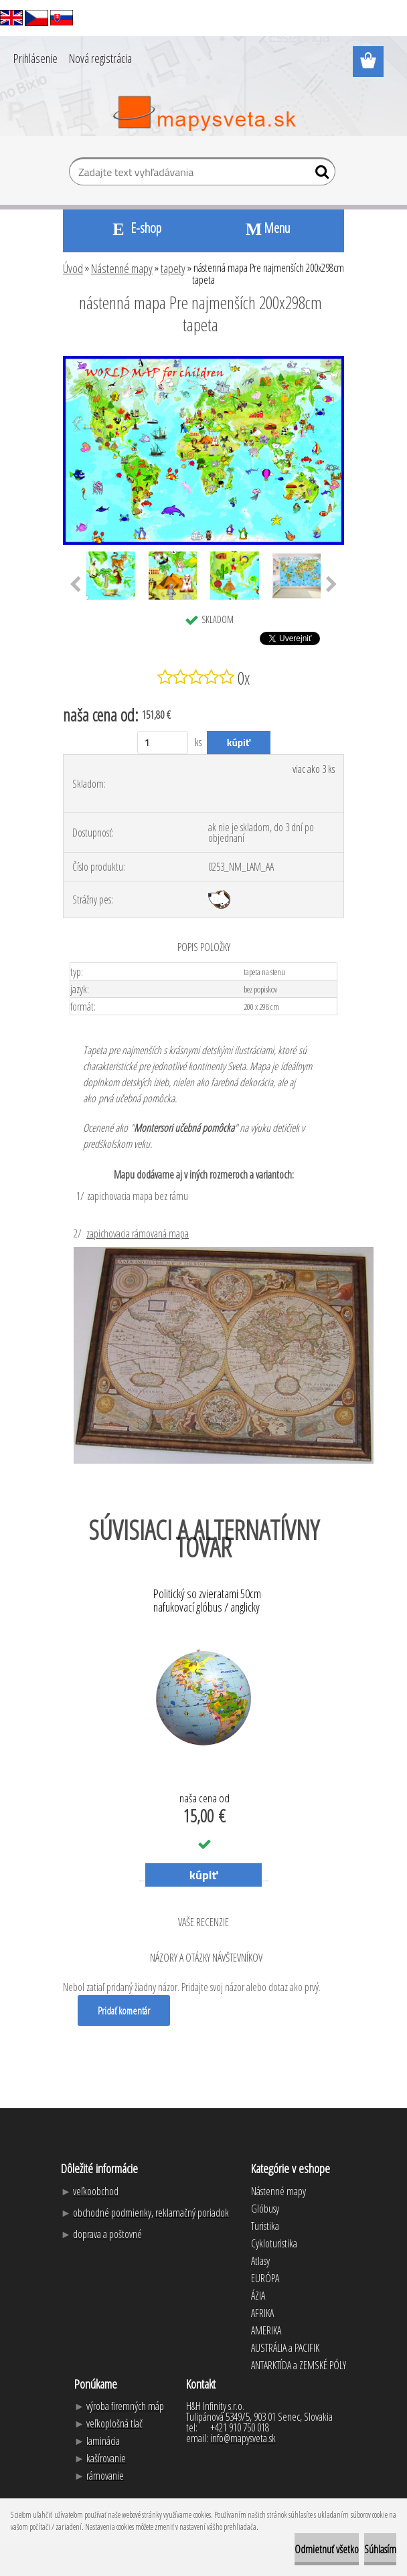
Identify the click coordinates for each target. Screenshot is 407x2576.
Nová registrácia (100, 58)
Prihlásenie (35, 58)
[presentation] (75, 585)
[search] (320, 174)
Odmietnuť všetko (327, 2549)
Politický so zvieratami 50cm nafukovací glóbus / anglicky (207, 1601)
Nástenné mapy (122, 268)
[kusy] (163, 742)
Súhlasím (380, 2549)
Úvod (73, 268)
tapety (173, 268)
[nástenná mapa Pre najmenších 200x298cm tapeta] (203, 361)
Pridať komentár (124, 2010)
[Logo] (204, 113)
